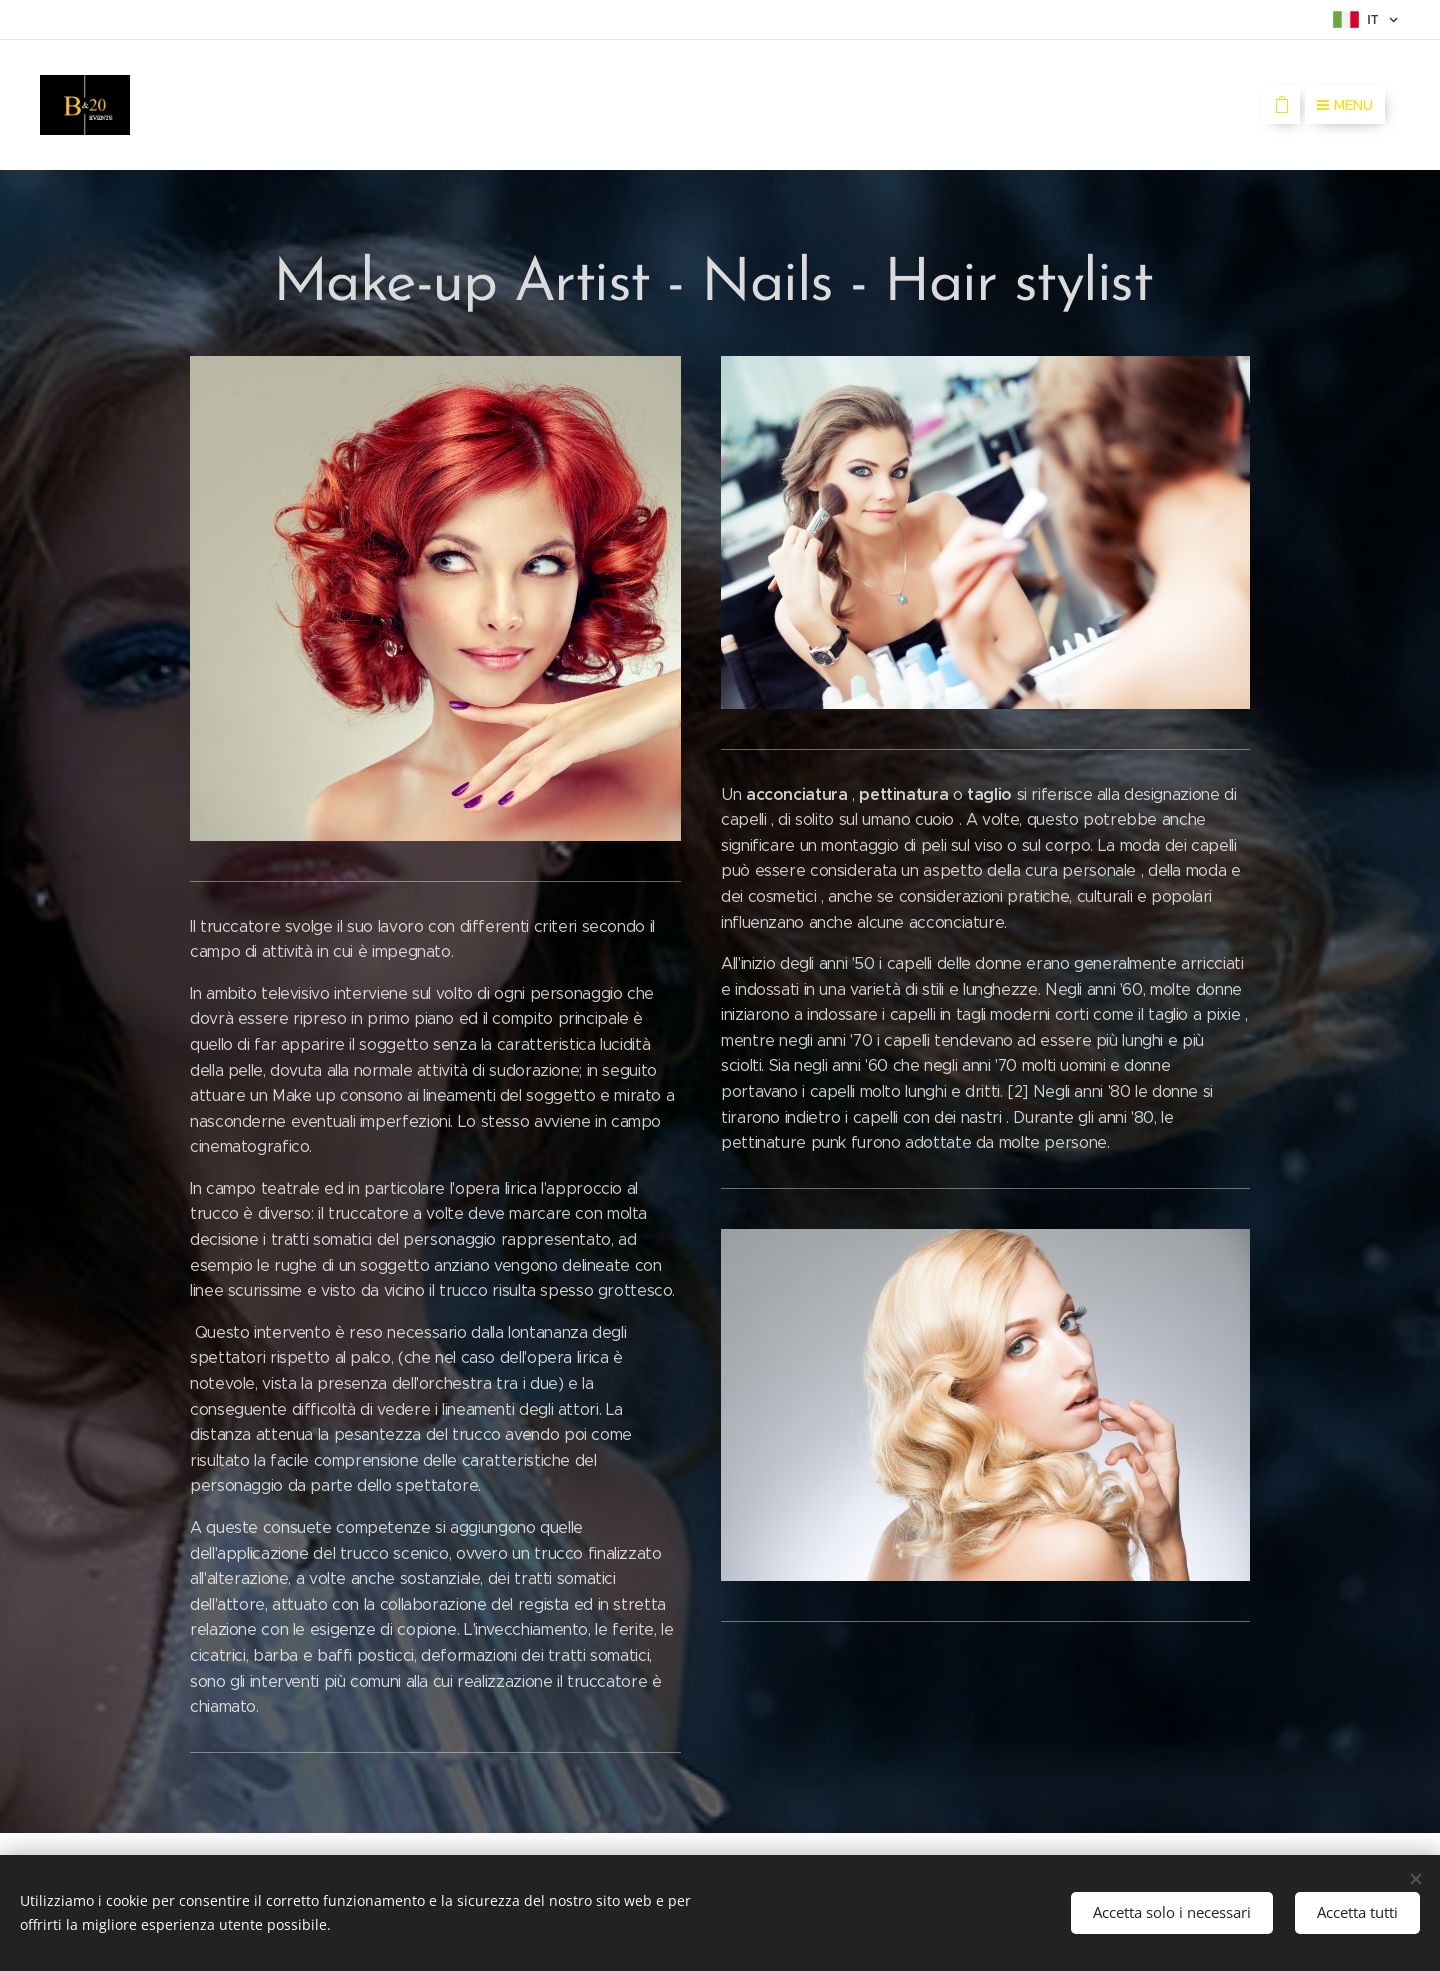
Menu (1345, 105)
